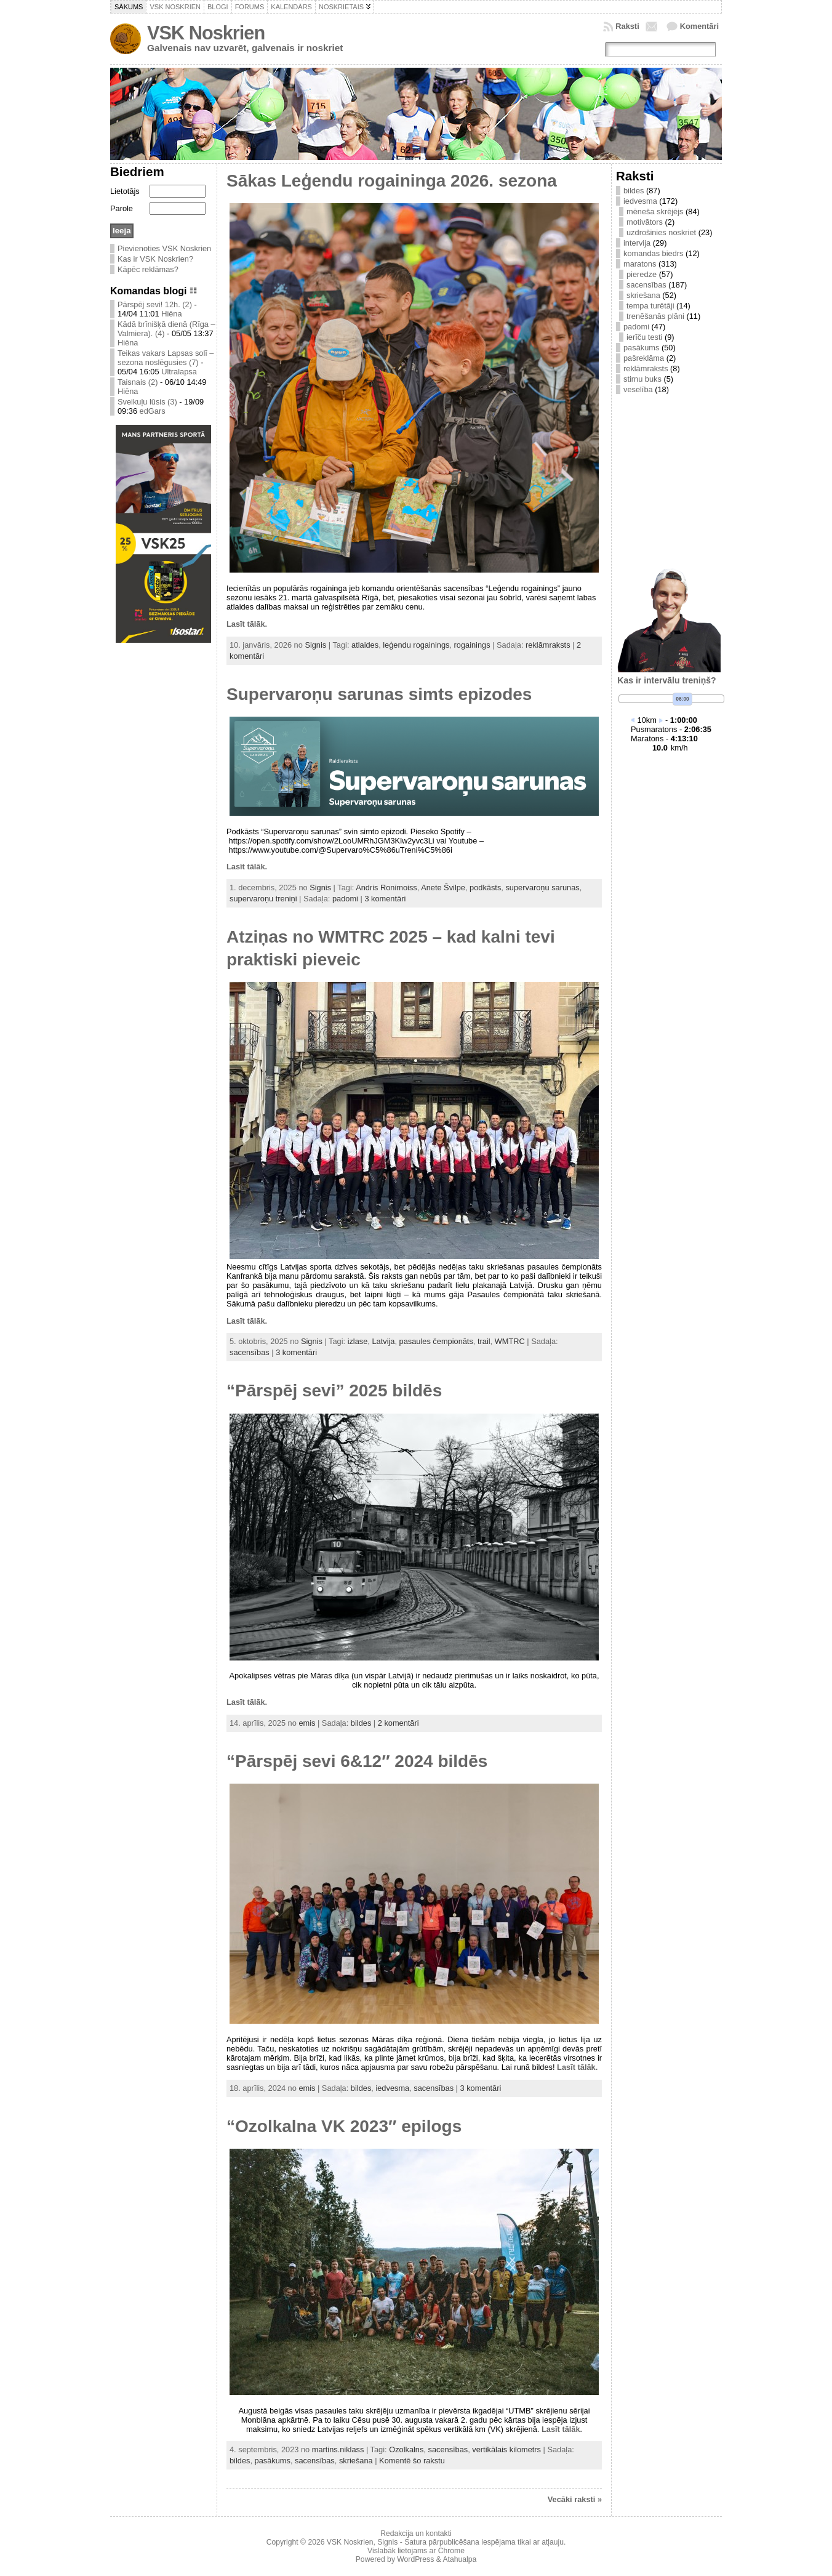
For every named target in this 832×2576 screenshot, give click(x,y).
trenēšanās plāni (655, 316)
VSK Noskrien (206, 33)
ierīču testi (644, 337)
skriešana (356, 2460)
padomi (345, 898)
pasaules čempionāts (436, 1341)
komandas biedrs (653, 253)
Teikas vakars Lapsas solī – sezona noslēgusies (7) (166, 357)
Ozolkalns (406, 2449)
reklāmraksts (548, 645)
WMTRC (510, 1341)
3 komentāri (385, 898)
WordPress (415, 2559)
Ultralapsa (179, 371)
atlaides (364, 645)
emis (306, 1723)
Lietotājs (125, 191)
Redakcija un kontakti (416, 2533)
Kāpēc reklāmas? (148, 269)
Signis (315, 645)
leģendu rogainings (416, 645)
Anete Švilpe (443, 887)
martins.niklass (338, 2449)
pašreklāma (643, 358)
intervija (636, 243)
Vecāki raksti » (575, 2499)
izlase (358, 1341)
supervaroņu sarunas (542, 887)
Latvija (383, 1341)
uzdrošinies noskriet (661, 232)
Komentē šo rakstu (412, 2460)
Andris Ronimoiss (386, 887)
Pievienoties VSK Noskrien (164, 248)
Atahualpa (459, 2559)
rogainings (472, 645)
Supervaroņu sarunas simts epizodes (379, 694)
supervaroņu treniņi (263, 898)
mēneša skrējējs (654, 211)
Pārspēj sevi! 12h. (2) (155, 304)
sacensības (250, 1352)
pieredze (641, 274)
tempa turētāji (650, 305)
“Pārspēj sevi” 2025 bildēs (334, 1390)
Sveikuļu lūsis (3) (147, 401)
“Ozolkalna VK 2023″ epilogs (344, 2126)
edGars (153, 411)
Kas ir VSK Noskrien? (155, 259)
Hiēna (171, 313)
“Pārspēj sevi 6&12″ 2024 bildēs (356, 1761)
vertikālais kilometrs (506, 2449)
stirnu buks (642, 379)
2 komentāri (398, 1723)
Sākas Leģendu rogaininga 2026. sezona (391, 180)
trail (484, 1341)
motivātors (644, 222)
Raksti (627, 26)
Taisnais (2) (138, 382)
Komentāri (699, 26)
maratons (639, 263)
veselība (638, 389)
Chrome (451, 2550)
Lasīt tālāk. (246, 624)
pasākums (272, 2460)
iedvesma (392, 2088)
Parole (121, 208)
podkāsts (485, 887)
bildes (361, 1723)
